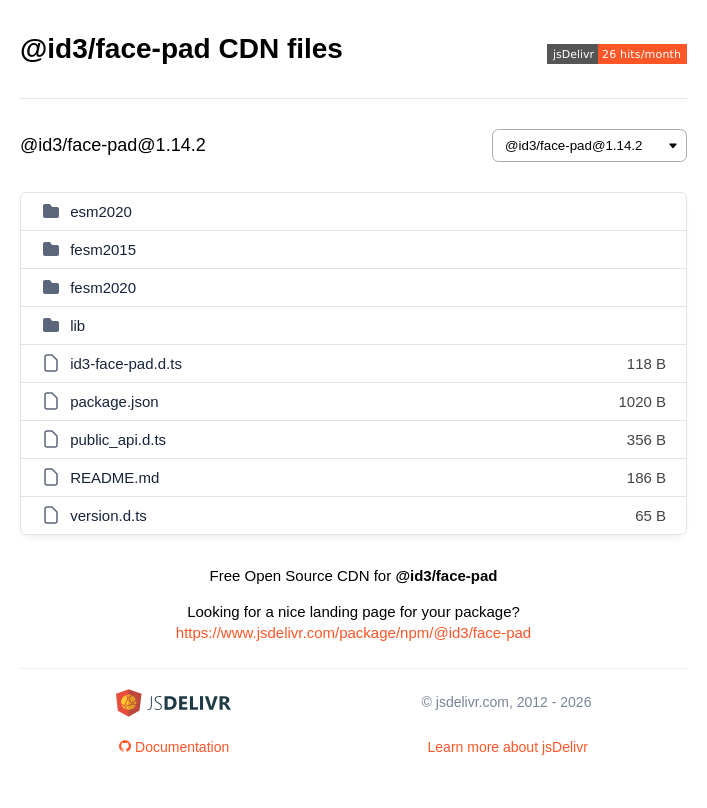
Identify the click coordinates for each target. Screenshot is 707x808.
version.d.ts (108, 515)
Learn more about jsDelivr (508, 747)
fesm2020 (103, 287)
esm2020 (101, 211)
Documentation (174, 747)
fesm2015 (103, 249)
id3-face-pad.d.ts (126, 363)
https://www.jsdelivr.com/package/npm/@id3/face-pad (353, 632)
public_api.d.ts (118, 439)
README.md (114, 477)
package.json (114, 401)
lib (77, 325)
